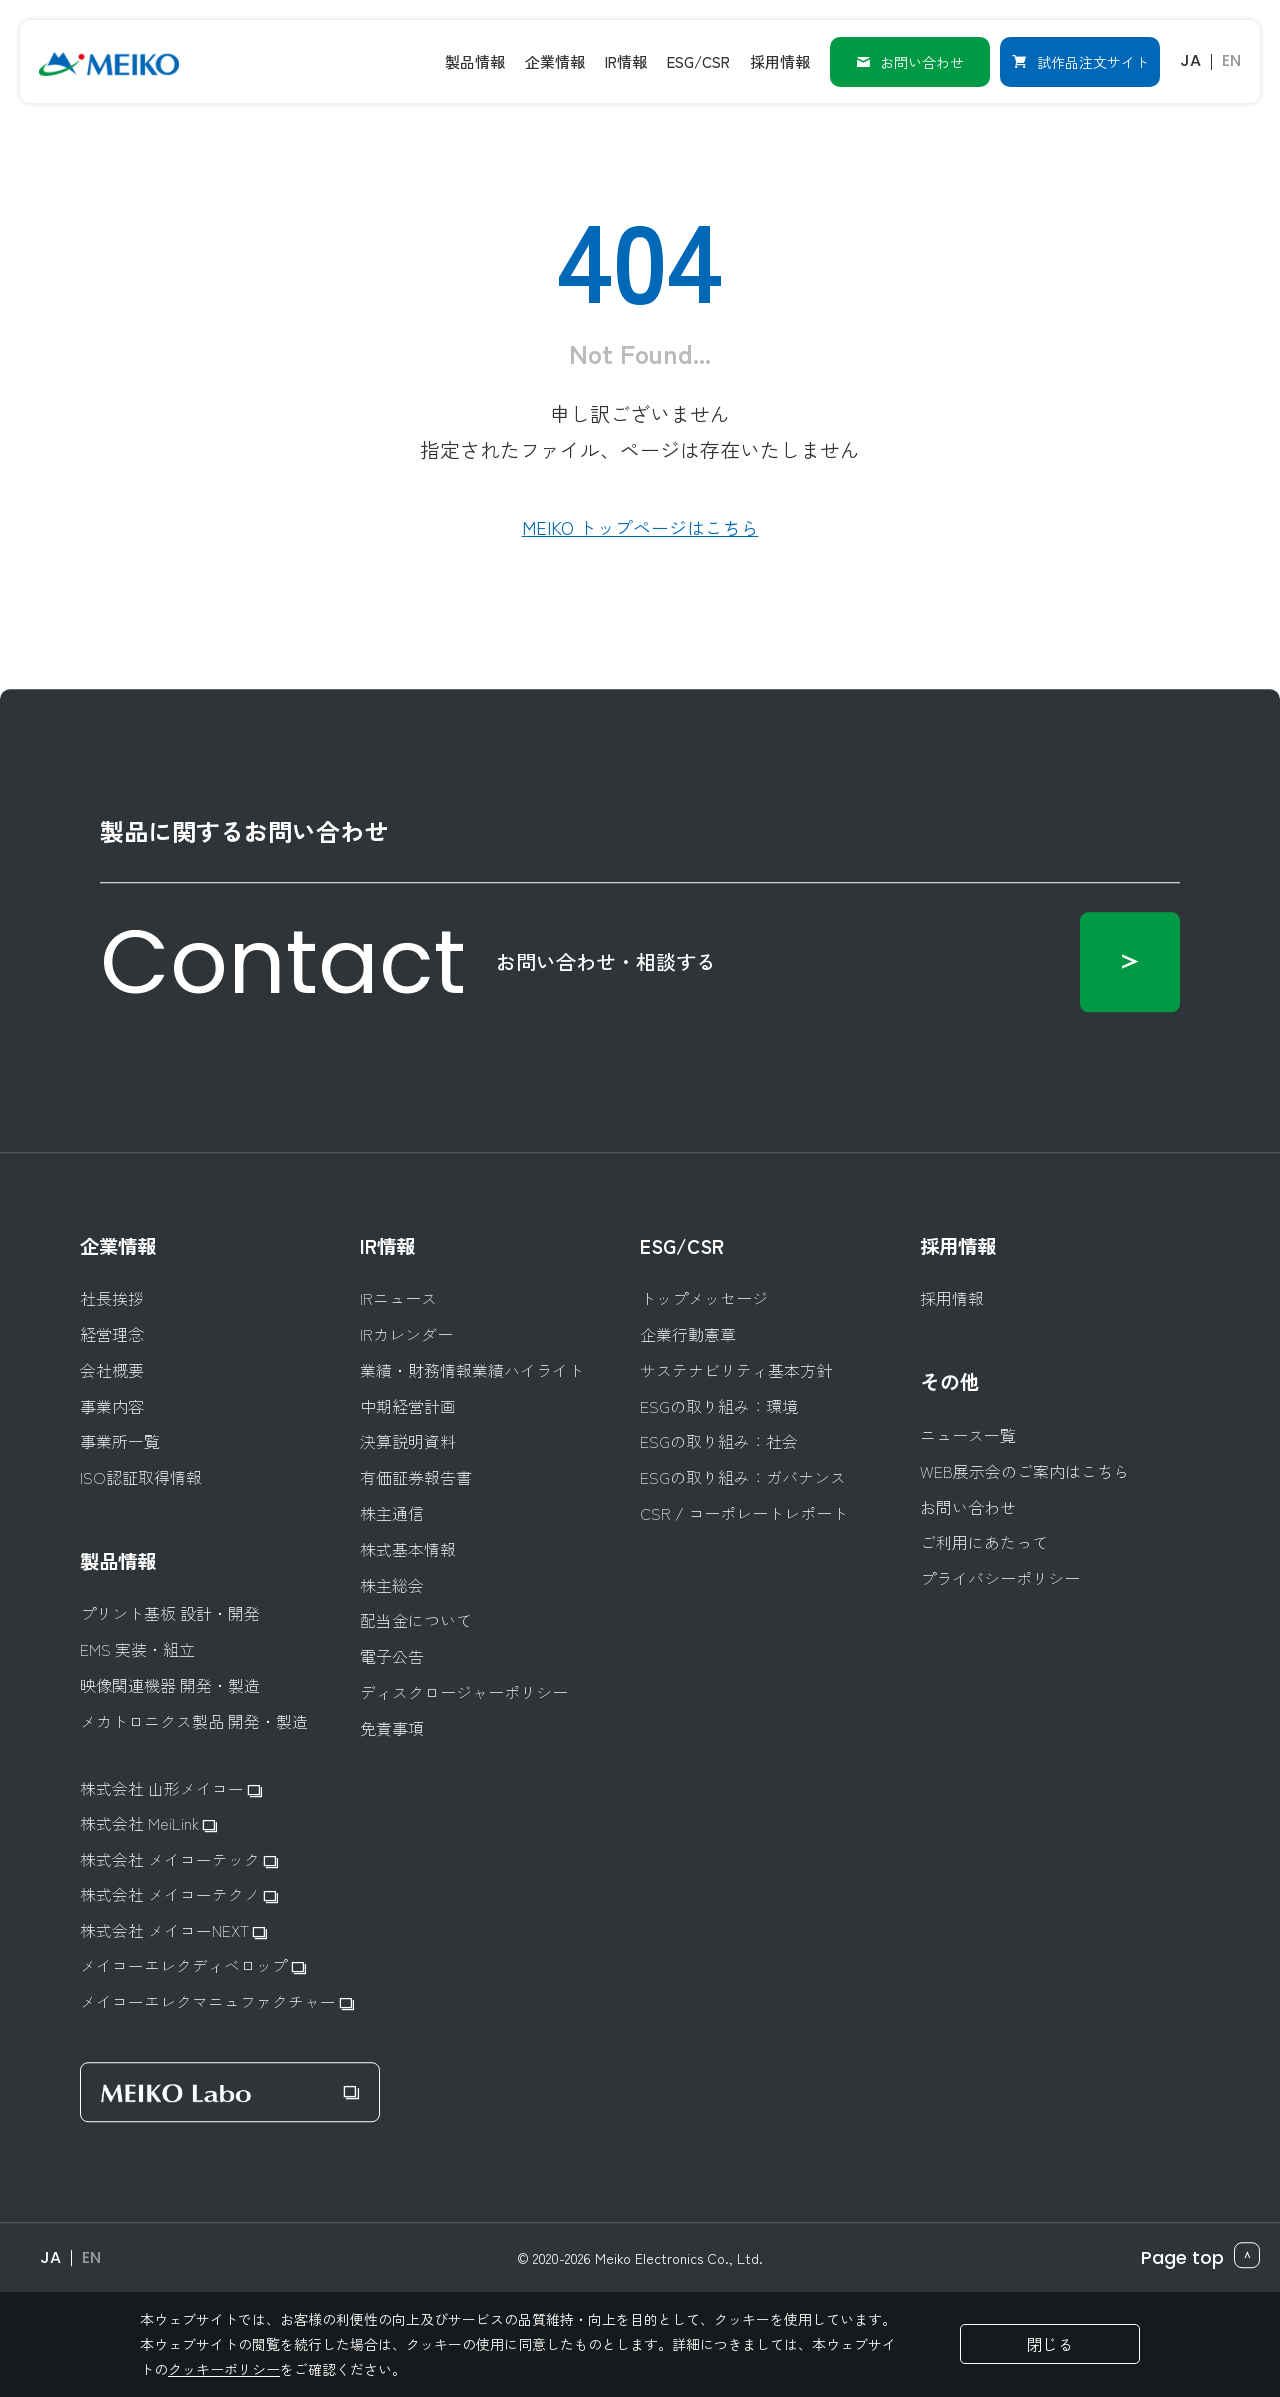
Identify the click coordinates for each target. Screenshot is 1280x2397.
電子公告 (392, 1654)
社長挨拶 (112, 1297)
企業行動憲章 (688, 1332)
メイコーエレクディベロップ (193, 1966)
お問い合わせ (909, 60)
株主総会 (392, 1583)
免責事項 (392, 1726)
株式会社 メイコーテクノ (179, 1894)
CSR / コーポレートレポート (744, 1511)
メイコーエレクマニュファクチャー (217, 2002)
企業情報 (120, 1244)
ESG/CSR (683, 1244)
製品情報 (120, 1559)
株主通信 (392, 1511)
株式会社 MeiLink (148, 1823)
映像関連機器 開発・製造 (170, 1684)
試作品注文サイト (1079, 60)
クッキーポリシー (224, 2369)
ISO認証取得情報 (141, 1475)
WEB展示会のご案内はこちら (1024, 1469)
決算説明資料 (408, 1440)
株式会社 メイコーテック (179, 1858)
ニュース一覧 (968, 1433)
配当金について (416, 1619)
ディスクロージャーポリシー (464, 1690)
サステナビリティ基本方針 (736, 1368)
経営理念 (112, 1332)
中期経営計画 (408, 1404)
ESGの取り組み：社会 (719, 1440)
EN (1230, 59)
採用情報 (960, 1244)
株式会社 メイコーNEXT (173, 1930)
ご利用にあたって (984, 1541)
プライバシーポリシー (1000, 1576)
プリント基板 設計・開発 (170, 1612)
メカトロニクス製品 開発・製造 (194, 1720)
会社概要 (112, 1368)
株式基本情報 (408, 1547)
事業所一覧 (120, 1440)
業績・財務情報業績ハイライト (472, 1368)
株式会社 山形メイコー (171, 1787)
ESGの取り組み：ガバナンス (743, 1475)
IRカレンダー (406, 1332)
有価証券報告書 (416, 1475)
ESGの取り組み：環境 (719, 1404)
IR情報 (388, 1244)
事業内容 (112, 1404)
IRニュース (398, 1297)
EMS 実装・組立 (137, 1648)
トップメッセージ (704, 1297)
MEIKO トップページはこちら (640, 527)
